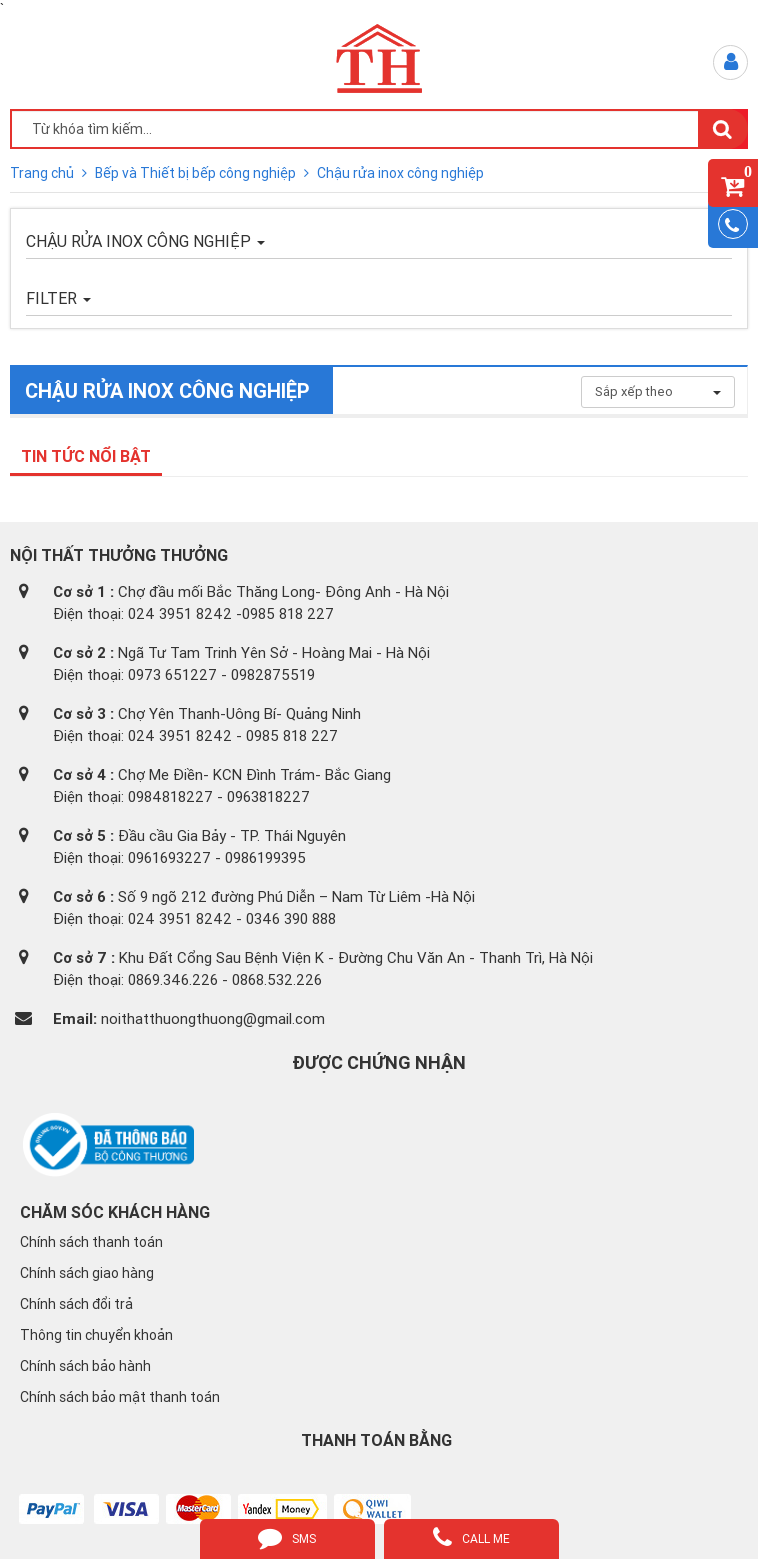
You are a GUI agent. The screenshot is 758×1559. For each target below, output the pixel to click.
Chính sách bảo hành (85, 1366)
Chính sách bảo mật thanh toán (120, 1397)
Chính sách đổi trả (76, 1304)
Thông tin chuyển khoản (96, 1335)
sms (287, 1537)
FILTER (58, 298)
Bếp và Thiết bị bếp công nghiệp (197, 173)
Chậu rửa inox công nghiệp (400, 173)
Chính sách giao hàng (87, 1273)
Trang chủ (43, 173)
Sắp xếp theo (658, 391)
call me (471, 1537)
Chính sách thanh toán (91, 1242)
